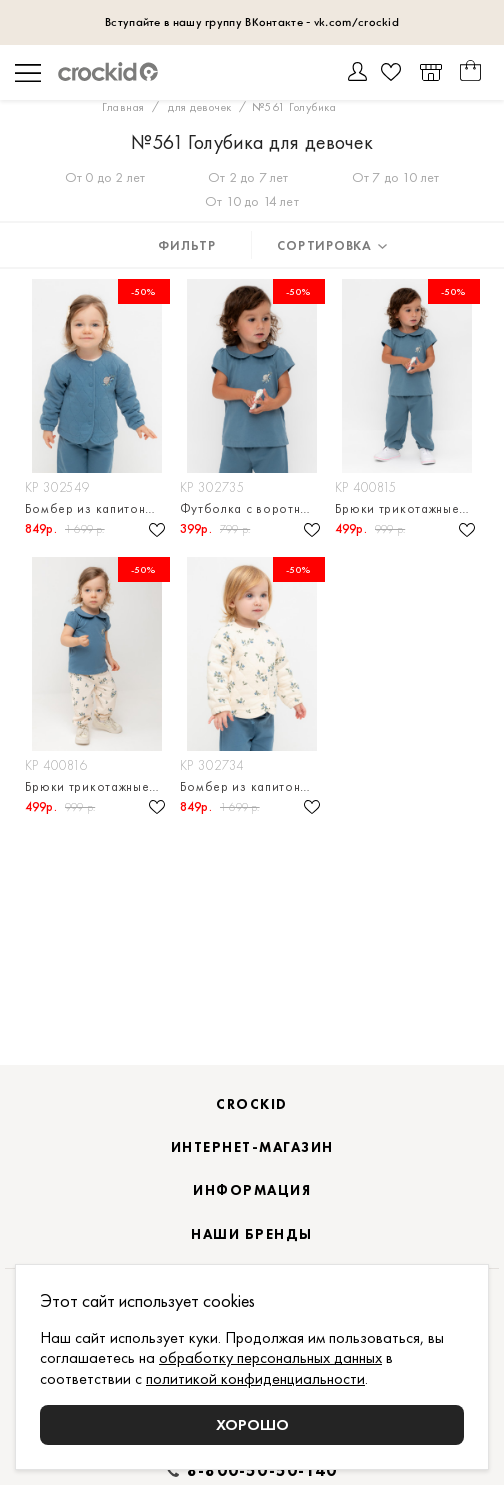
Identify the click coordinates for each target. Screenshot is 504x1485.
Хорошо (252, 1424)
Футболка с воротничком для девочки (252, 508)
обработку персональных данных (270, 1357)
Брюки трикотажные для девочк (407, 508)
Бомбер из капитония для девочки (97, 508)
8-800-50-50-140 (262, 1471)
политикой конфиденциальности (255, 1378)
